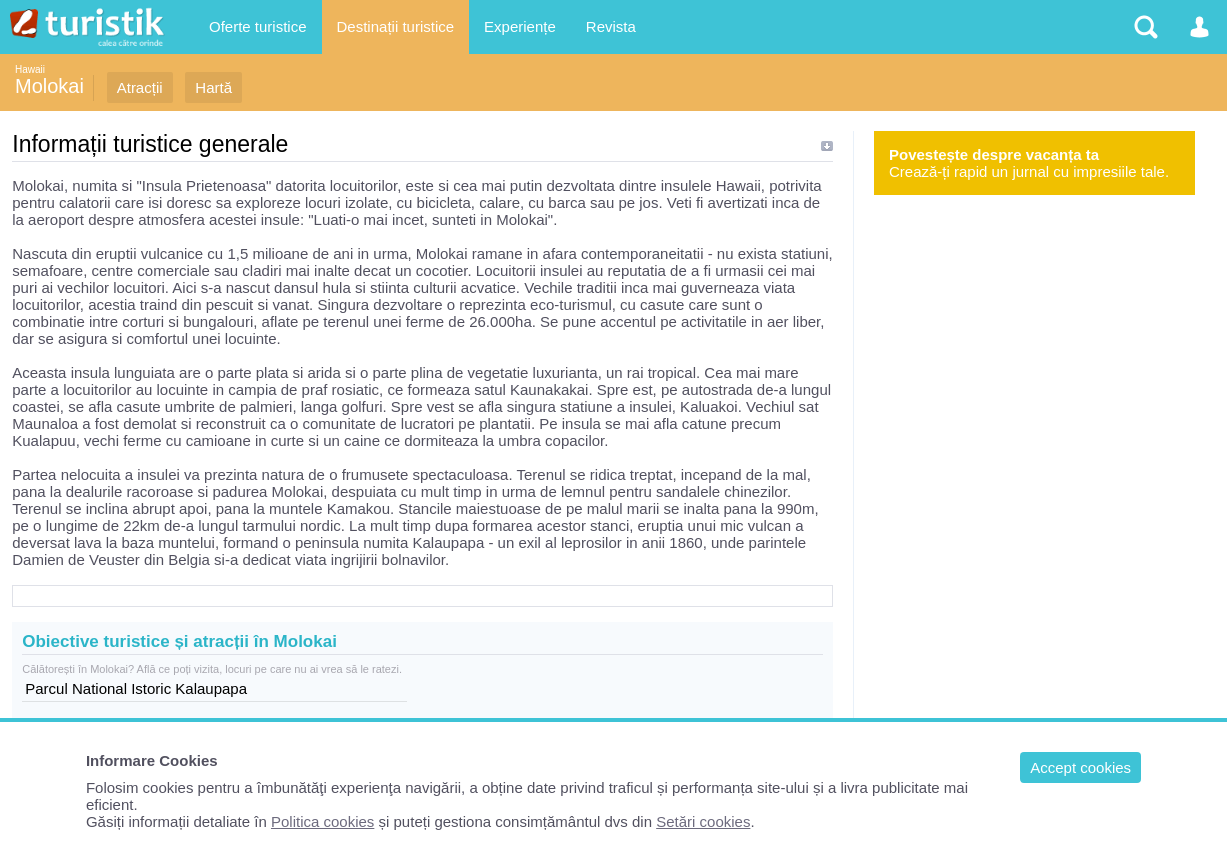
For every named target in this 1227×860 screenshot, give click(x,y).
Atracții (140, 87)
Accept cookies (1080, 767)
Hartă (213, 87)
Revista (611, 26)
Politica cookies (322, 821)
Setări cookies (703, 821)
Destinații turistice (396, 26)
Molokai (49, 86)
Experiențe (520, 26)
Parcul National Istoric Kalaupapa (136, 688)
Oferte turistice (258, 26)
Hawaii (30, 69)
